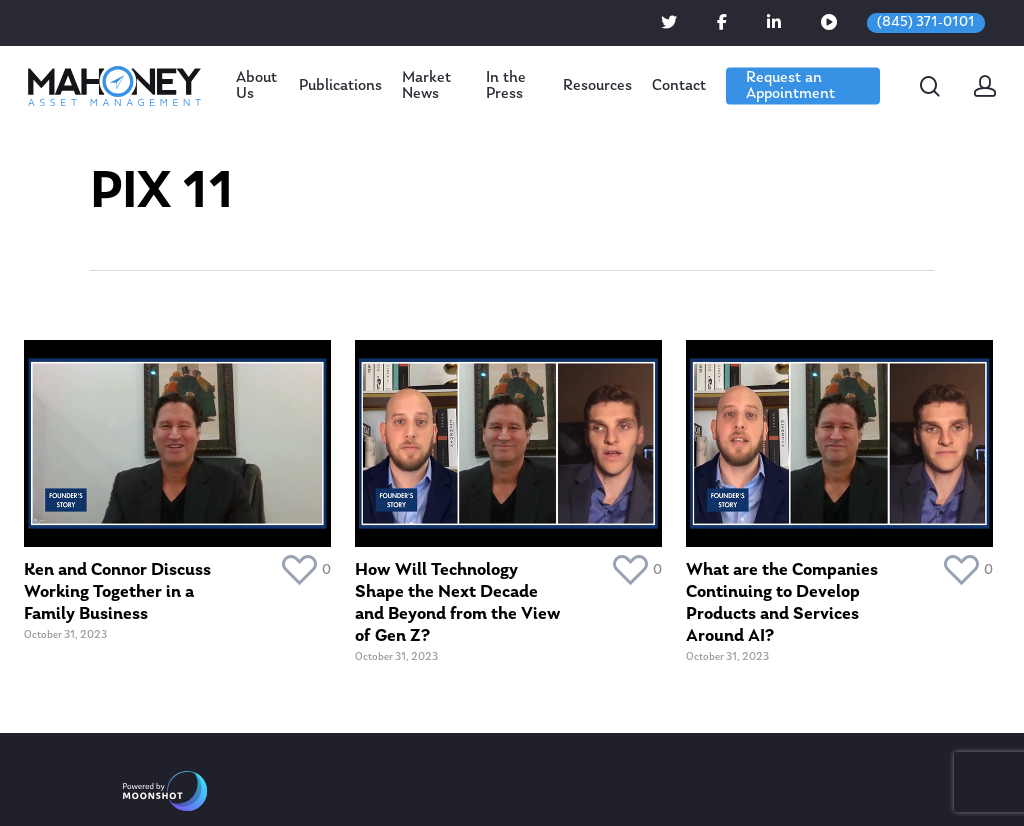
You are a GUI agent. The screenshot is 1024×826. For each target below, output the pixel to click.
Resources (597, 86)
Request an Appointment (790, 86)
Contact (679, 86)
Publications (340, 86)
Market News (426, 86)
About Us (256, 86)
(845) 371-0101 (926, 22)
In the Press (506, 86)
